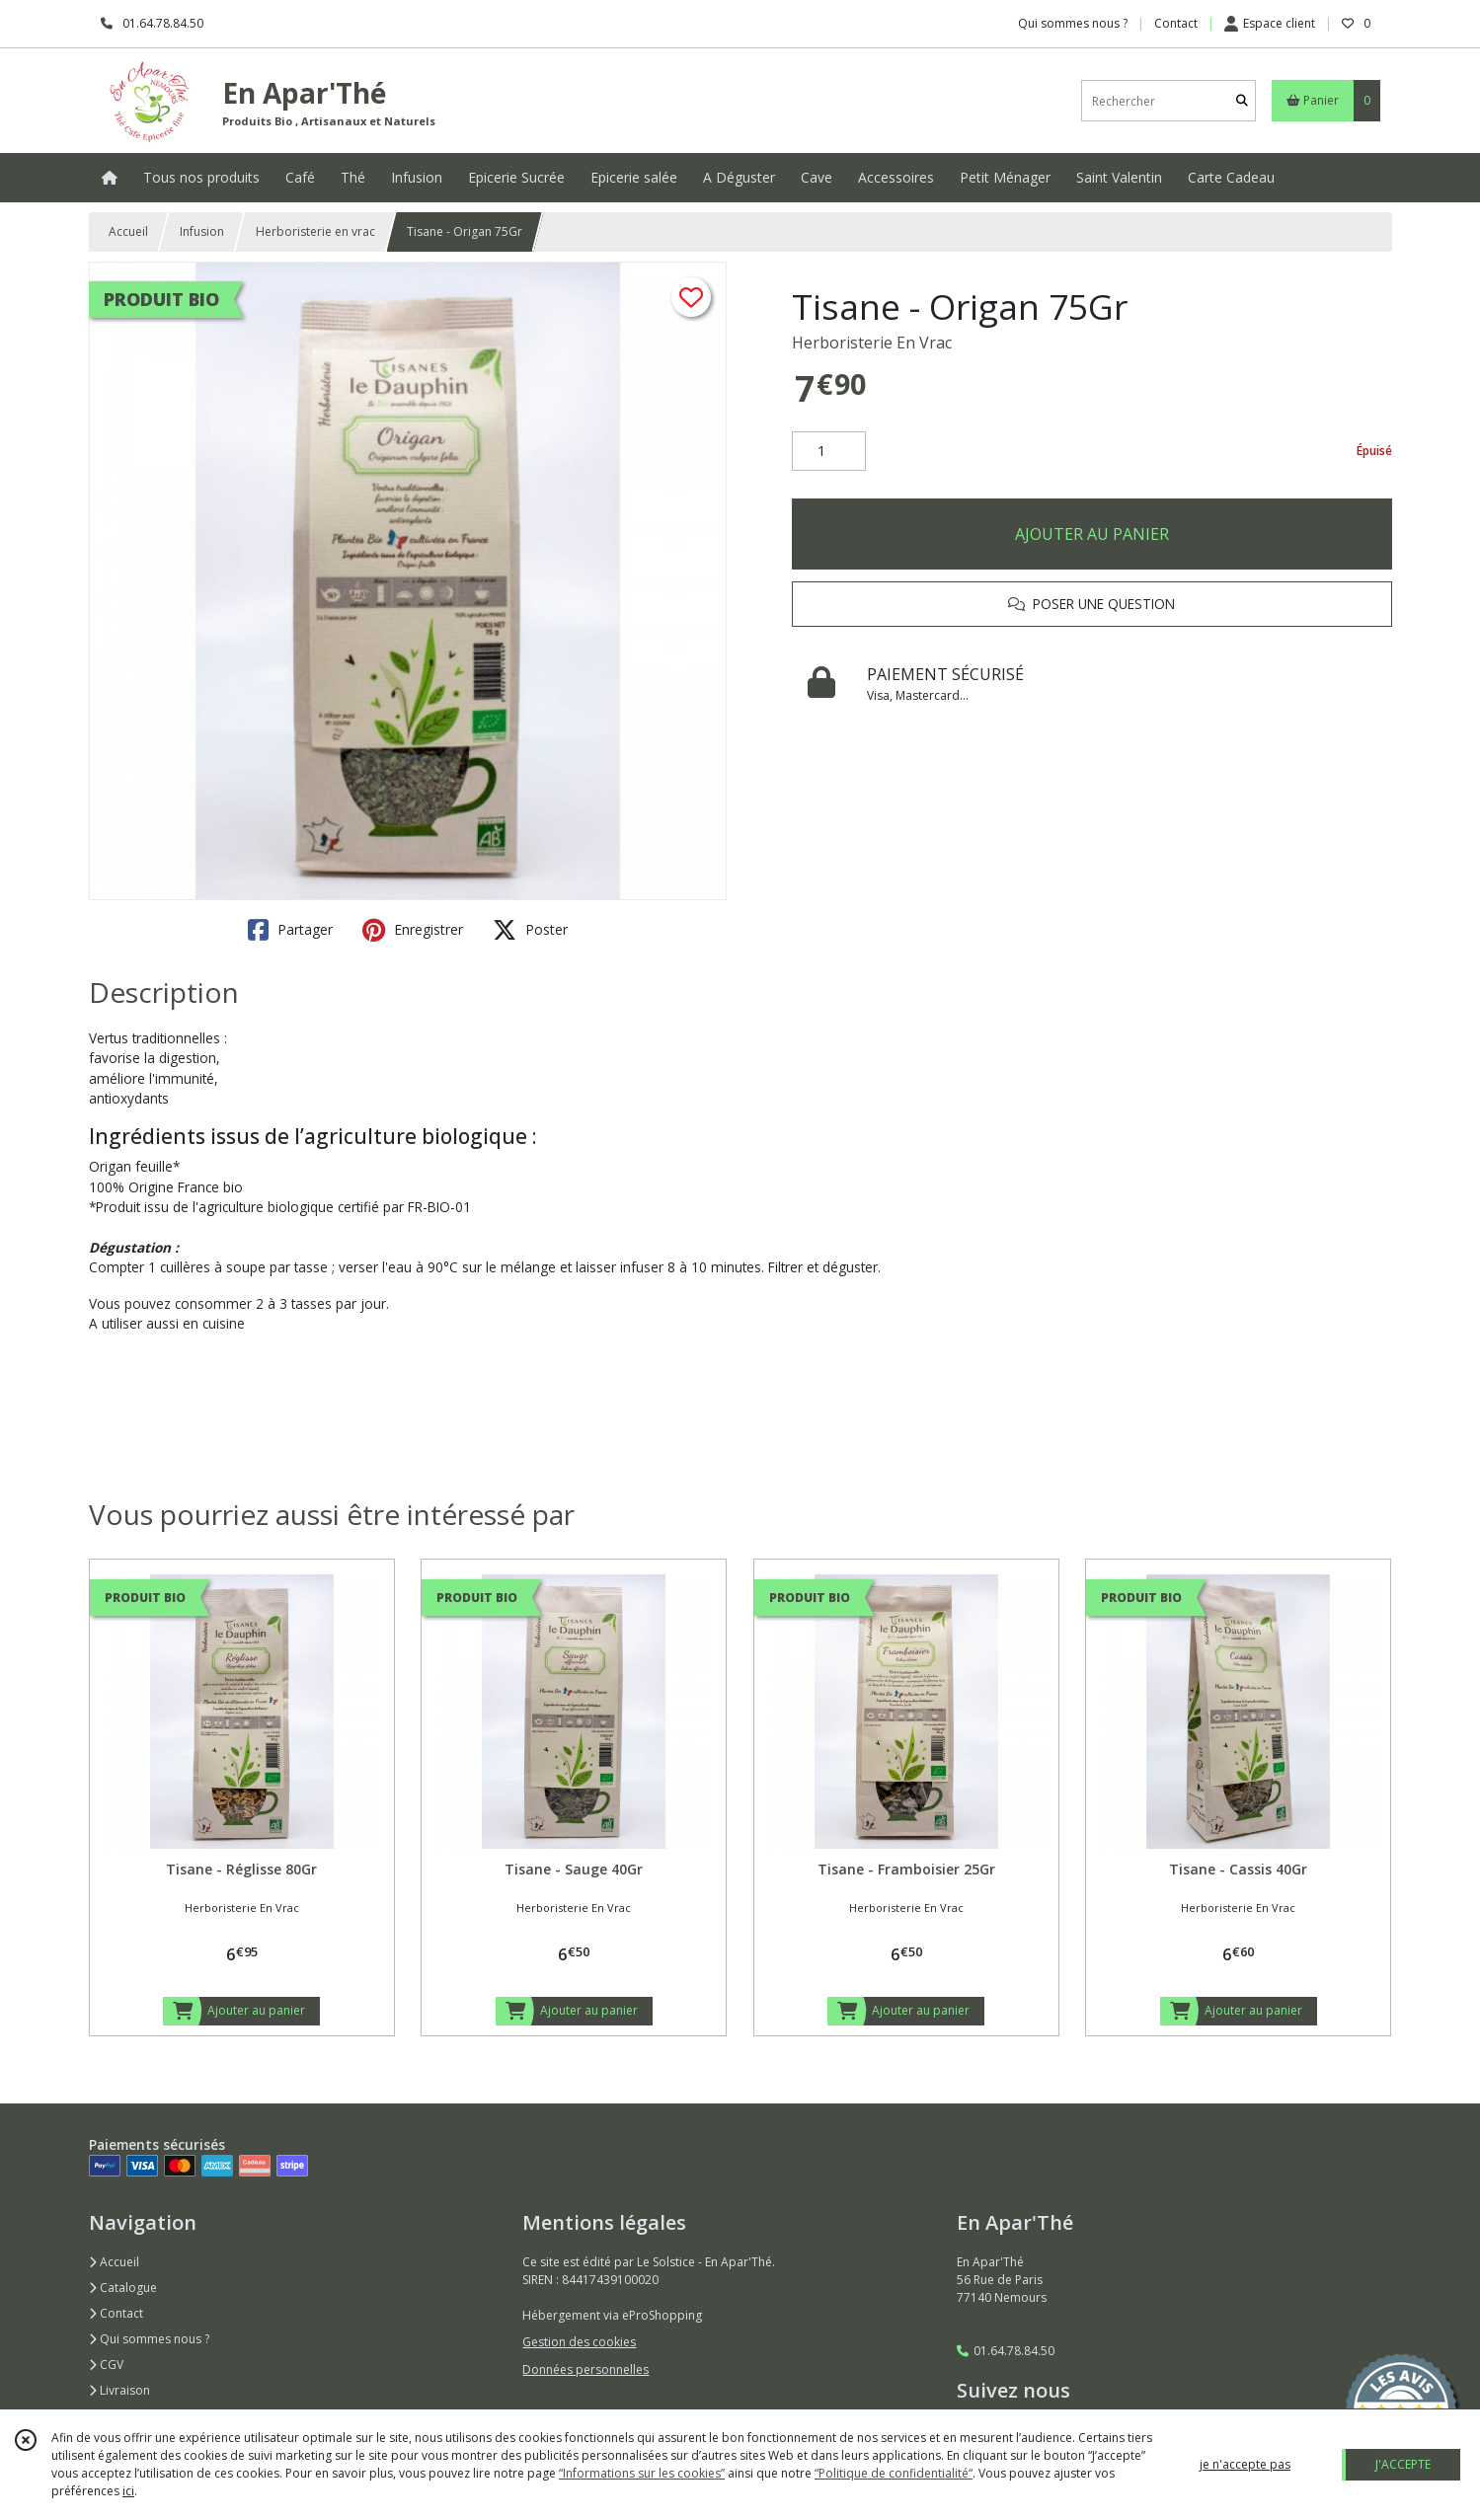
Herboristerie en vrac (315, 231)
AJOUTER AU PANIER (1092, 534)
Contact (1176, 23)
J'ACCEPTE (1403, 2464)
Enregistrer (412, 930)
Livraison (119, 2390)
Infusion (202, 231)
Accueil (128, 231)
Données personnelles (585, 2369)
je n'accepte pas (1245, 2464)
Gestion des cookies (579, 2341)
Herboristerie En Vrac (872, 342)
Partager (290, 930)
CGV (106, 2364)
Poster (530, 930)
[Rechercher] (1242, 101)
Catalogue (123, 2287)
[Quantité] (829, 451)
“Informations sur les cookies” (642, 2473)
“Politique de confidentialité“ (894, 2473)
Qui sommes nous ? (149, 2338)
